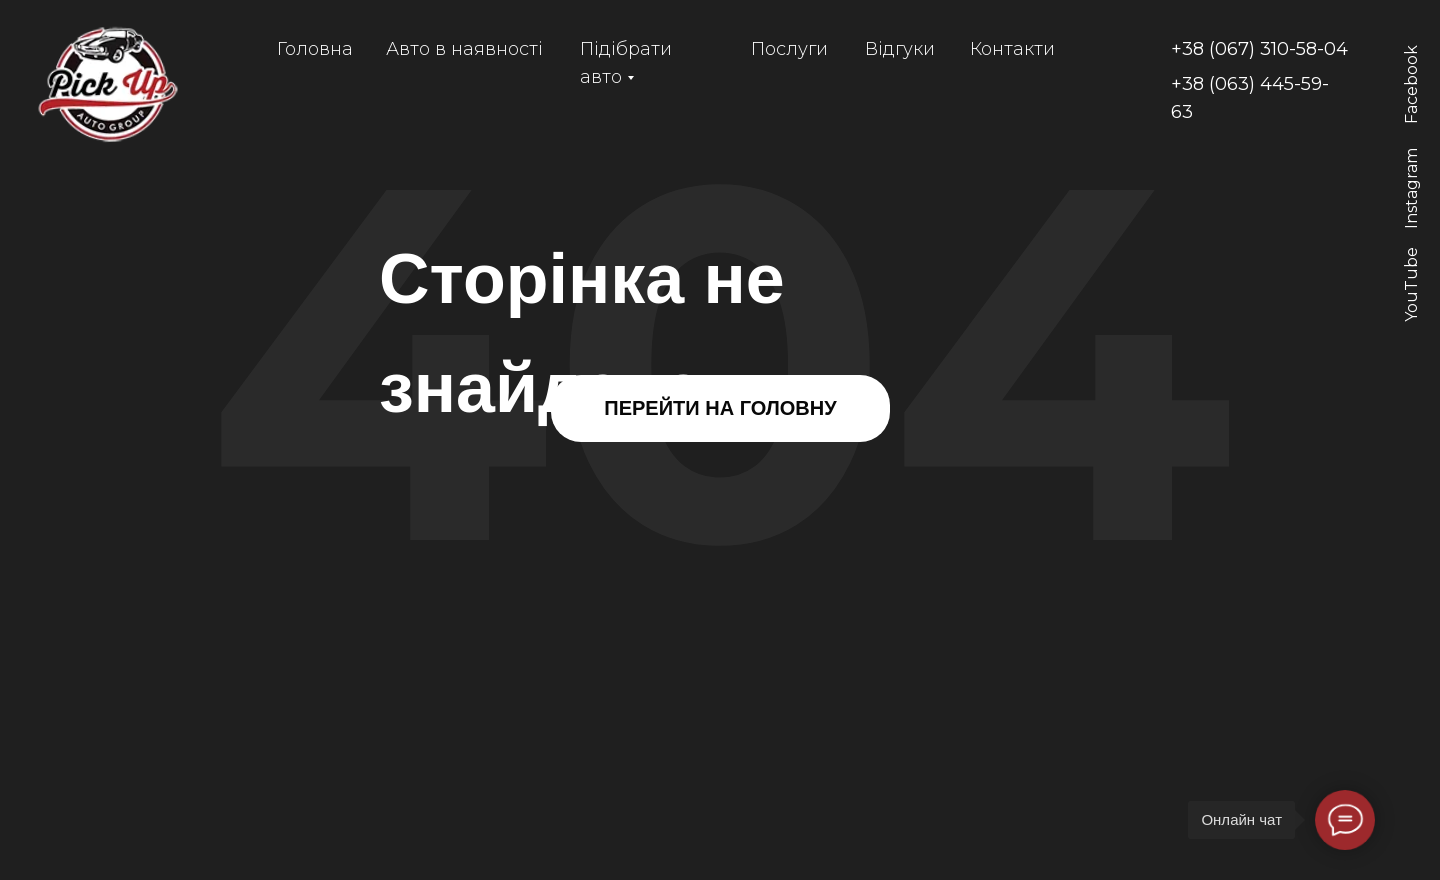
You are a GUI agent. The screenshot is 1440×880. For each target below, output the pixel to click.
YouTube (1411, 284)
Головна (315, 49)
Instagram (1411, 188)
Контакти (1012, 49)
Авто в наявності (464, 49)
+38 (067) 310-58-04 (1259, 49)
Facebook (1411, 84)
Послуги (789, 49)
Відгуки (900, 49)
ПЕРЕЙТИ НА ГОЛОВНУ (720, 408)
